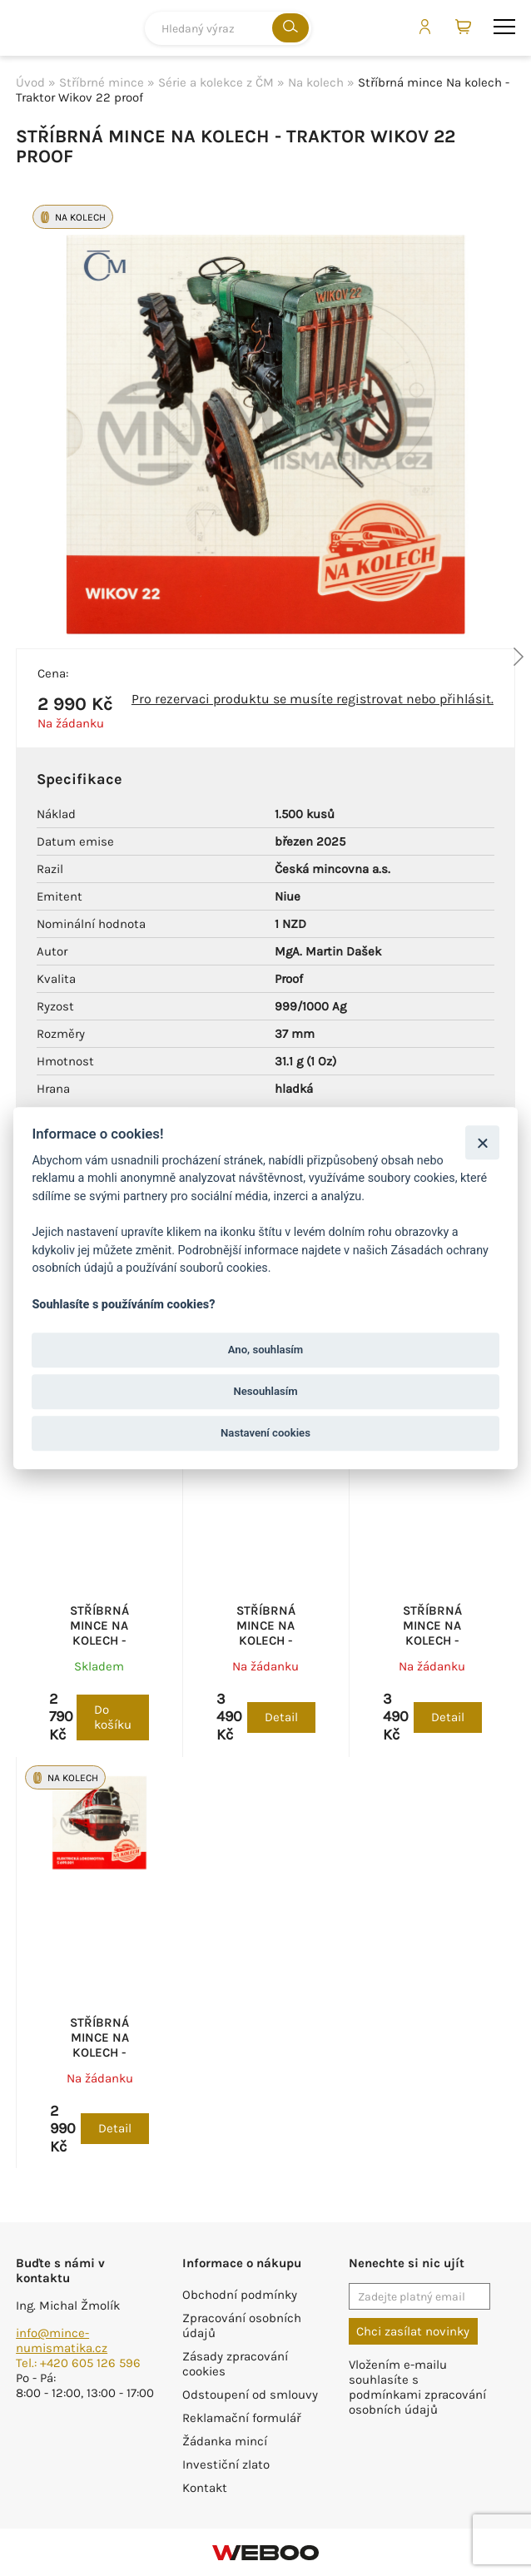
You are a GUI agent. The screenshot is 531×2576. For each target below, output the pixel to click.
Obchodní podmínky (239, 2294)
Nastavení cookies (265, 1433)
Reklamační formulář (241, 2417)
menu (504, 26)
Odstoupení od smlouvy (250, 2394)
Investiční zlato (226, 2464)
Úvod (30, 82)
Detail (281, 1717)
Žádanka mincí (224, 2441)
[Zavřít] (482, 1142)
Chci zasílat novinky (412, 2331)
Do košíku (113, 1717)
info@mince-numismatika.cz (61, 2340)
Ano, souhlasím (266, 1349)
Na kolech (316, 82)
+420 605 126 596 (90, 2362)
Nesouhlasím (265, 1391)
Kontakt (204, 2487)
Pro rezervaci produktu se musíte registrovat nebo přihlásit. (313, 699)
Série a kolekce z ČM (216, 82)
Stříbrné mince (101, 82)
